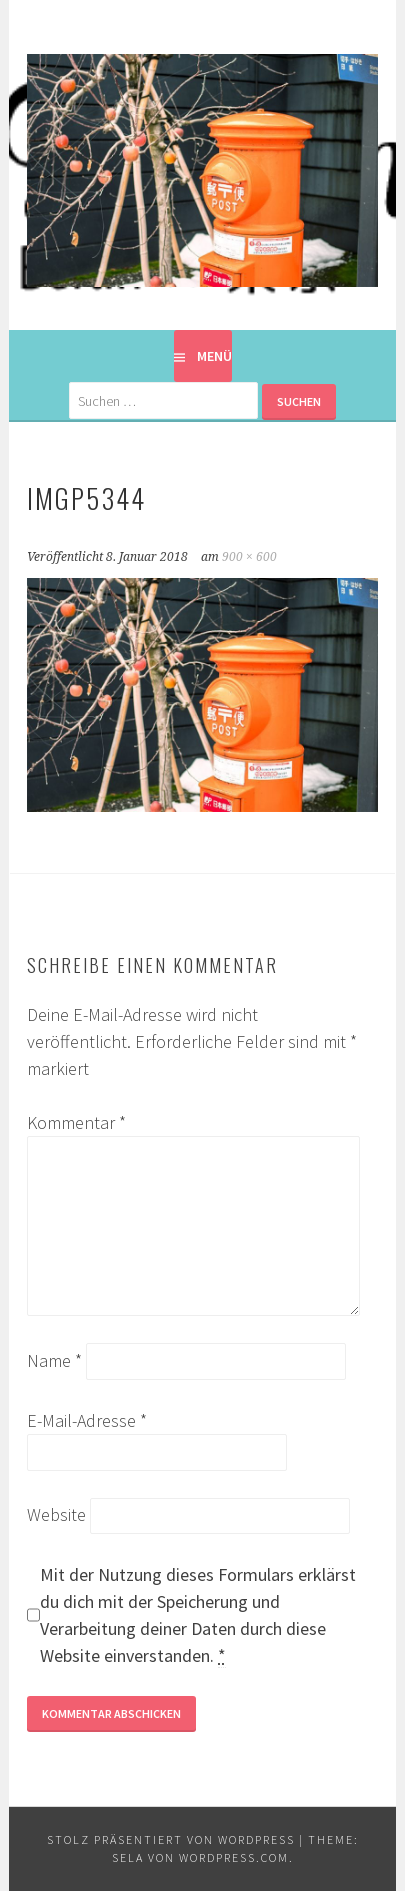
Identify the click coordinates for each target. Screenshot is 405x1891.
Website (56, 1514)
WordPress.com (234, 1857)
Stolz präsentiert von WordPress (171, 1839)
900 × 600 (249, 557)
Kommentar (76, 1122)
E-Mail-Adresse (87, 1420)
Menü (214, 356)
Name (54, 1360)
